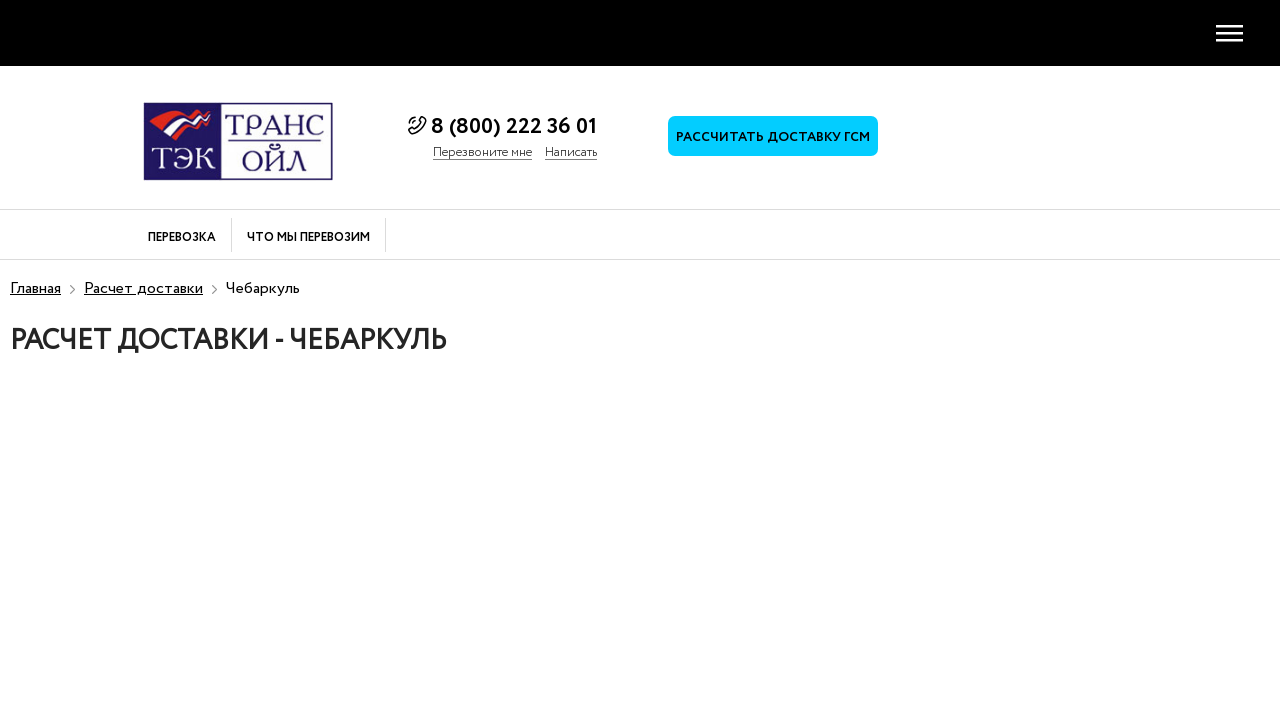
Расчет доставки (143, 288)
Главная (35, 288)
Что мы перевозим (308, 238)
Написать (571, 153)
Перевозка (182, 238)
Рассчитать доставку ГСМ (773, 137)
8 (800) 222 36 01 (514, 127)
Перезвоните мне (482, 153)
